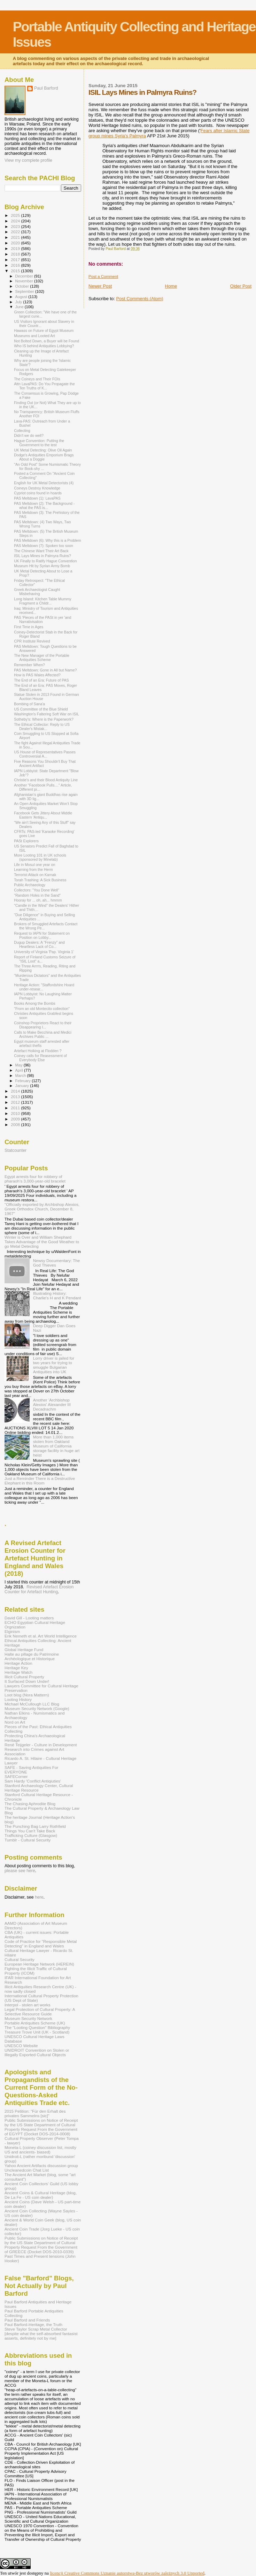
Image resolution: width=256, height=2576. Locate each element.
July (19, 302)
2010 (16, 1113)
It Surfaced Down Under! (27, 1681)
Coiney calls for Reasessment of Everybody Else (40, 1058)
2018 (16, 254)
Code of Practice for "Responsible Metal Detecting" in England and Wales (41, 1943)
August (22, 297)
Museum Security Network (28, 2018)
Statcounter (15, 1150)
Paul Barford (46, 88)
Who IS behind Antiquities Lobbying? (44, 346)
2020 (16, 243)
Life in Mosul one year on (34, 865)
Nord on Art (15, 1722)
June (20, 307)
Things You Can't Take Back (30, 1831)
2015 (16, 270)
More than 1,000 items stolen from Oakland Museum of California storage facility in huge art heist (56, 1446)
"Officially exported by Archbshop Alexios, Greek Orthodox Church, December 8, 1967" (42, 1209)
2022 (16, 231)
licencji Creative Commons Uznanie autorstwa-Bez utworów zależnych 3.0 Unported (127, 2573)
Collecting (22, 430)
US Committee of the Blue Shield (41, 709)
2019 (16, 248)
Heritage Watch (18, 1672)
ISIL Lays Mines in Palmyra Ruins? (42, 556)
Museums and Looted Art (34, 336)
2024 (16, 221)
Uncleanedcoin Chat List (27, 2170)
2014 (16, 1091)
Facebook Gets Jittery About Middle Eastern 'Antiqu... (43, 815)
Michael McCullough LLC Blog (32, 1704)
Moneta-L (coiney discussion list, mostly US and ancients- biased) (40, 2149)
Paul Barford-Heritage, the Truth (33, 2324)
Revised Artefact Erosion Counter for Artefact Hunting (39, 1589)
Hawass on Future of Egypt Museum (43, 330)
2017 (16, 259)
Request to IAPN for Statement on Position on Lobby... (42, 935)
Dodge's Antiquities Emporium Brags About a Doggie (43, 457)
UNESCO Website (21, 2045)
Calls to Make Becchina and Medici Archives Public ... (42, 1034)
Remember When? (29, 665)
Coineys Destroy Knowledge (37, 488)
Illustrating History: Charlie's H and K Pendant (57, 1295)
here (39, 1897)
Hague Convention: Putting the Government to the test (39, 443)
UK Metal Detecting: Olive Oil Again (43, 450)
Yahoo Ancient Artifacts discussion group (41, 2165)
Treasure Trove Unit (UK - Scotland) (37, 2032)
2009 (16, 1119)
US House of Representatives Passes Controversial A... (45, 754)
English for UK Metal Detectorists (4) (43, 483)
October (22, 286)
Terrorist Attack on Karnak (35, 875)
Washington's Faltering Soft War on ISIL (46, 714)
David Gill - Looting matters (29, 1618)
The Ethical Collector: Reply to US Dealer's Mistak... (42, 726)
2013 (16, 1096)
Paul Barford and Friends (27, 2320)
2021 (16, 237)
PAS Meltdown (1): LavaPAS (37, 498)
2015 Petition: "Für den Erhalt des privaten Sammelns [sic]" (35, 2113)
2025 (16, 215)
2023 (16, 226)
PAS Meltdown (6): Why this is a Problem (47, 540)
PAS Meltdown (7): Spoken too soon (43, 546)
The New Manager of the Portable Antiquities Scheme (41, 657)
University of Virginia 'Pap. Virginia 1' (44, 952)
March (21, 1075)
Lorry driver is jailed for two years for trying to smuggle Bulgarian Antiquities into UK (54, 1365)
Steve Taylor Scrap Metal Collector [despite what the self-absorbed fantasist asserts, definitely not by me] (41, 2333)
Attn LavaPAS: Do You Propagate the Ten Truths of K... (44, 386)
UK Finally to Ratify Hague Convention (45, 561)
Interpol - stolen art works (28, 2005)
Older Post (240, 286)
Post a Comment (103, 276)
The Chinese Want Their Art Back (41, 551)
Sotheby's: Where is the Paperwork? (43, 719)
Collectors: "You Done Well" (36, 890)
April (19, 1070)
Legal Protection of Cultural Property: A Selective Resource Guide (40, 2011)
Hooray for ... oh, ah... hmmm (38, 900)
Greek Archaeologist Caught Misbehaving (37, 591)
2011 (16, 1107)
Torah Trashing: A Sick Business (40, 880)
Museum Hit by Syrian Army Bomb (42, 566)
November (24, 281)
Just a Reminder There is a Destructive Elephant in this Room (40, 1480)
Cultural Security (19, 1959)
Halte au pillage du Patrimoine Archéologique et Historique (32, 1656)
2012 (16, 1102)
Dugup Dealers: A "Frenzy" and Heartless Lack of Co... (39, 944)
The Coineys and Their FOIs (37, 379)
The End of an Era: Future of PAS (41, 680)
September (25, 291)
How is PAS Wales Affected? (37, 675)
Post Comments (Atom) (139, 298)
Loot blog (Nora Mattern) (27, 1695)
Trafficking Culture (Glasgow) (31, 1835)
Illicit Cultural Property (24, 1676)
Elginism (12, 1631)
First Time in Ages (28, 627)
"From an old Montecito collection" (42, 1008)
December (24, 276)
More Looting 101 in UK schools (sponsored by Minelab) (40, 857)
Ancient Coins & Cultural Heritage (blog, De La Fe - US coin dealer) (41, 2194)
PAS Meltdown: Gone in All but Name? (45, 670)
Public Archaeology (29, 885)
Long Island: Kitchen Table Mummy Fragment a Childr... (42, 601)
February (23, 1081)
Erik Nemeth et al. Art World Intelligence (41, 1636)
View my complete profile (28, 160)
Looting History (18, 1699)
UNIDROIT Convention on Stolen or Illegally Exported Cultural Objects (37, 2052)
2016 (16, 265)
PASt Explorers (26, 841)
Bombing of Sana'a (29, 704)
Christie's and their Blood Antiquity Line (46, 780)
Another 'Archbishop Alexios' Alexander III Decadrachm (52, 1404)
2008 (16, 1124)
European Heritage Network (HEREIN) (39, 1964)
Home (171, 286)
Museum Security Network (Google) (37, 1708)
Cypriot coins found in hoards (38, 493)
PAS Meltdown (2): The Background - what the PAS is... (44, 505)
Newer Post (100, 286)
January (22, 1086)
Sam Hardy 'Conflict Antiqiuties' (33, 1781)
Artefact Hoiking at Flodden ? (37, 1051)
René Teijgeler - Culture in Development (41, 1744)
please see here (20, 1870)
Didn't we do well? (29, 435)
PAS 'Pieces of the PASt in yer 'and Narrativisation (42, 619)
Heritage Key (16, 1667)
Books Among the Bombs (34, 1003)
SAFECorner (16, 1776)
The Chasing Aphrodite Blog (30, 1803)
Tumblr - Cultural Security (28, 1840)
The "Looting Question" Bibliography (37, 2027)
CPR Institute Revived (32, 641)
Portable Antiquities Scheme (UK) (35, 2023)
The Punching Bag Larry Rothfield (35, 1826)
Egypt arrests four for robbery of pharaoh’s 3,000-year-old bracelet (35, 1178)
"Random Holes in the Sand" (37, 895)
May (19, 1065)
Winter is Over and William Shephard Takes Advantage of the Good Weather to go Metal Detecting (42, 1241)
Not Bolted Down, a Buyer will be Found (46, 341)
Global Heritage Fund (24, 1649)
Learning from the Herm (33, 869)
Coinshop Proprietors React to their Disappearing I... (42, 1025)
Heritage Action (18, 1663)
